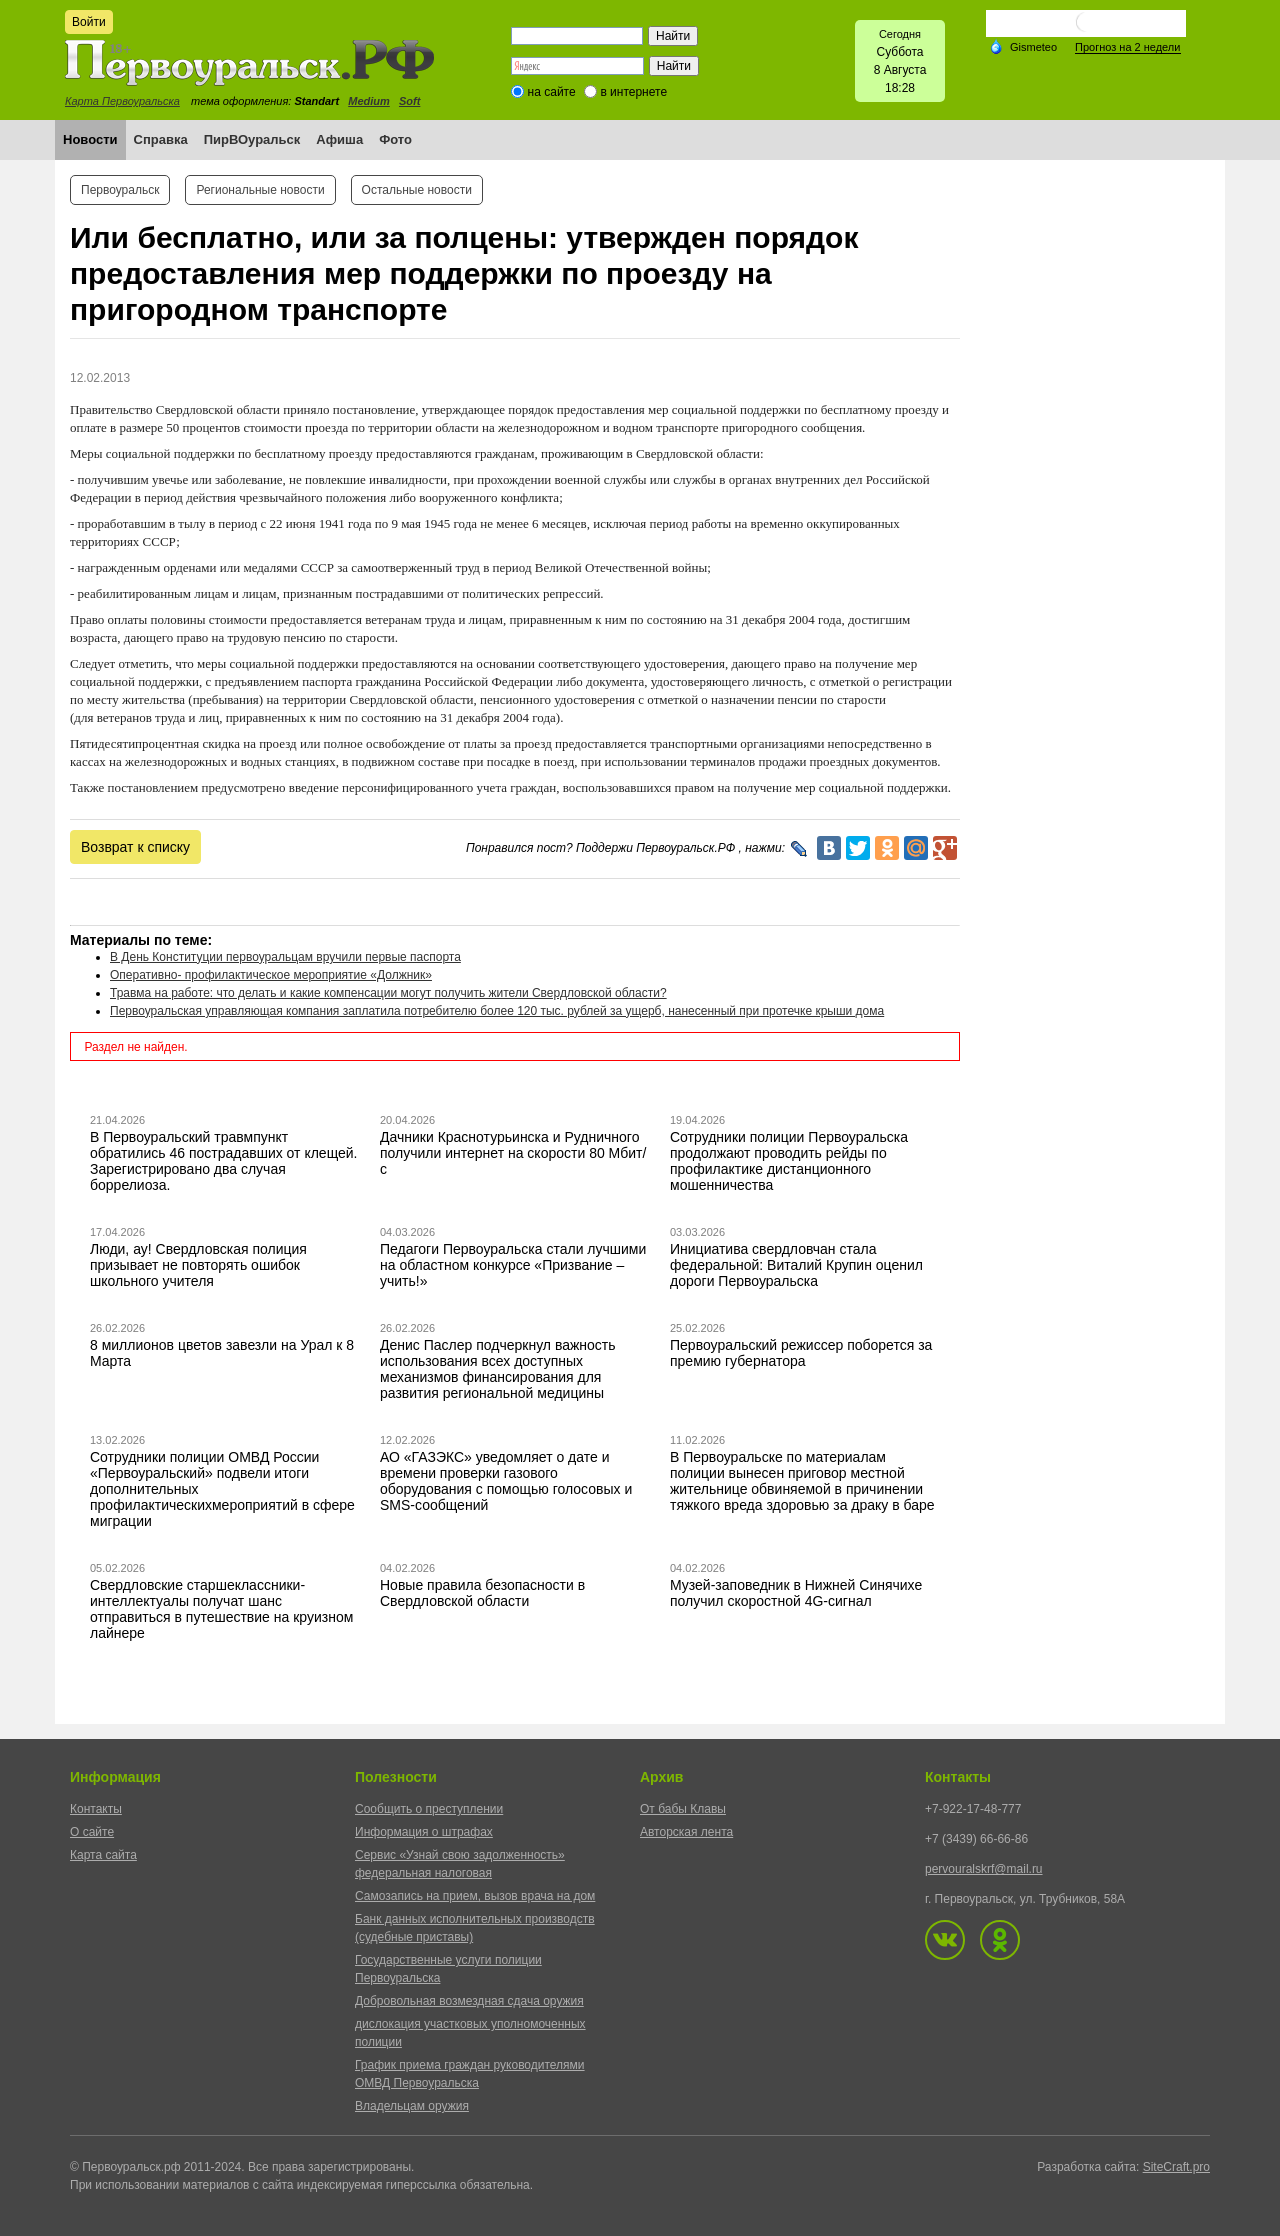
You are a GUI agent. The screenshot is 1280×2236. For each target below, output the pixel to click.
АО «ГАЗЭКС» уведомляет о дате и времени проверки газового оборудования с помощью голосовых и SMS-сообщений (506, 1481)
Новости (90, 139)
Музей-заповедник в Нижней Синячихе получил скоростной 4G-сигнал (796, 1593)
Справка (161, 139)
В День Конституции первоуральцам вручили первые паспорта (285, 957)
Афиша (339, 139)
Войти (89, 22)
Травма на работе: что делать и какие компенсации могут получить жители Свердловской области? (388, 993)
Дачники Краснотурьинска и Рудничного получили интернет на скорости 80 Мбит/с (513, 1153)
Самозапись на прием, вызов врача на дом (475, 1896)
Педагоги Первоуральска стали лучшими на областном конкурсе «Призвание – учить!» (513, 1265)
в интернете (633, 92)
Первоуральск (120, 190)
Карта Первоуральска (122, 101)
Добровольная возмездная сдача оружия (469, 2001)
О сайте (92, 1832)
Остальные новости (417, 190)
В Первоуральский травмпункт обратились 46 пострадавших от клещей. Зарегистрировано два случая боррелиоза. (224, 1161)
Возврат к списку (135, 847)
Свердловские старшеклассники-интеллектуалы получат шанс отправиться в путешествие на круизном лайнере (221, 1609)
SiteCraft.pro (1176, 2167)
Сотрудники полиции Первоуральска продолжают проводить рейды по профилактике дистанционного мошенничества (789, 1161)
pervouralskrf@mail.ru (984, 1869)
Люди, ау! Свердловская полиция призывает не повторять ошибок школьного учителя (198, 1265)
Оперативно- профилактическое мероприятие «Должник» (271, 975)
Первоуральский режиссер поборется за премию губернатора (801, 1353)
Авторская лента (686, 1832)
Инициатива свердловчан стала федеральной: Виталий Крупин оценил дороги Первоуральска (796, 1265)
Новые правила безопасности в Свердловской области (482, 1593)
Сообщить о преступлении (429, 1809)
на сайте (552, 92)
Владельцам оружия (412, 2106)
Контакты (96, 1809)
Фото (395, 139)
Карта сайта (103, 1855)
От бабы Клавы (683, 1809)
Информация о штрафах (424, 1832)
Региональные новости (260, 190)
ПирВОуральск (252, 139)
